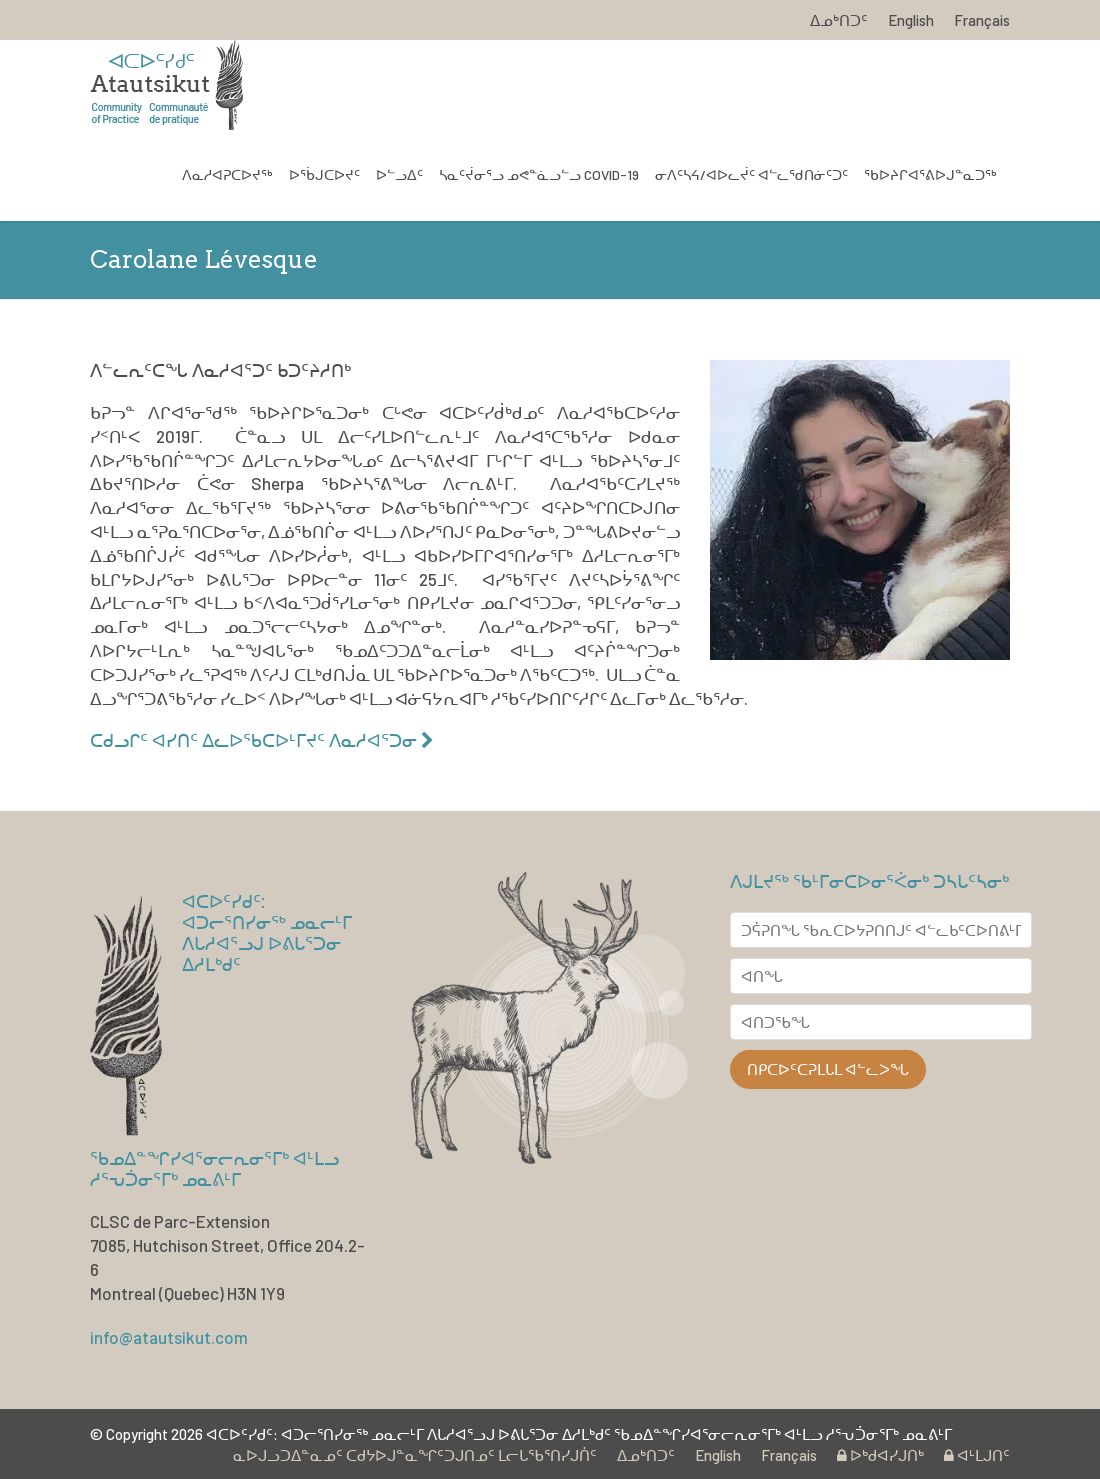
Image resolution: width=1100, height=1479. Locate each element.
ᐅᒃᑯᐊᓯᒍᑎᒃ (880, 1455)
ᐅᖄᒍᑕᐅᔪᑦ (324, 174)
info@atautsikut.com (169, 1337)
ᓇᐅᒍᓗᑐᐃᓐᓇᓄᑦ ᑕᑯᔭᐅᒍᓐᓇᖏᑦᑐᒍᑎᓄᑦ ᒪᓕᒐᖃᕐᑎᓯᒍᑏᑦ (415, 1455)
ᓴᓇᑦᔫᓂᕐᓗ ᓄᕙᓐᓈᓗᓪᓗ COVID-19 (539, 174)
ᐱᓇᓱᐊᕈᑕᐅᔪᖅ (227, 174)
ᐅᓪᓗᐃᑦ (399, 174)
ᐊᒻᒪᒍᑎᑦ (977, 1455)
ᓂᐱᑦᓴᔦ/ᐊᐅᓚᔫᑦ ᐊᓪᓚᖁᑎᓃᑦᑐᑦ (751, 174)
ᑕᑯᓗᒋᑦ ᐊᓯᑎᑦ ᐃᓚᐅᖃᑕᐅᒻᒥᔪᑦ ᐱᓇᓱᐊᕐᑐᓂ (262, 740)
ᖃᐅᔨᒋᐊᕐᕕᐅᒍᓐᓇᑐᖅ (930, 174)
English (911, 20)
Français (982, 20)
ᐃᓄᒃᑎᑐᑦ (839, 20)
